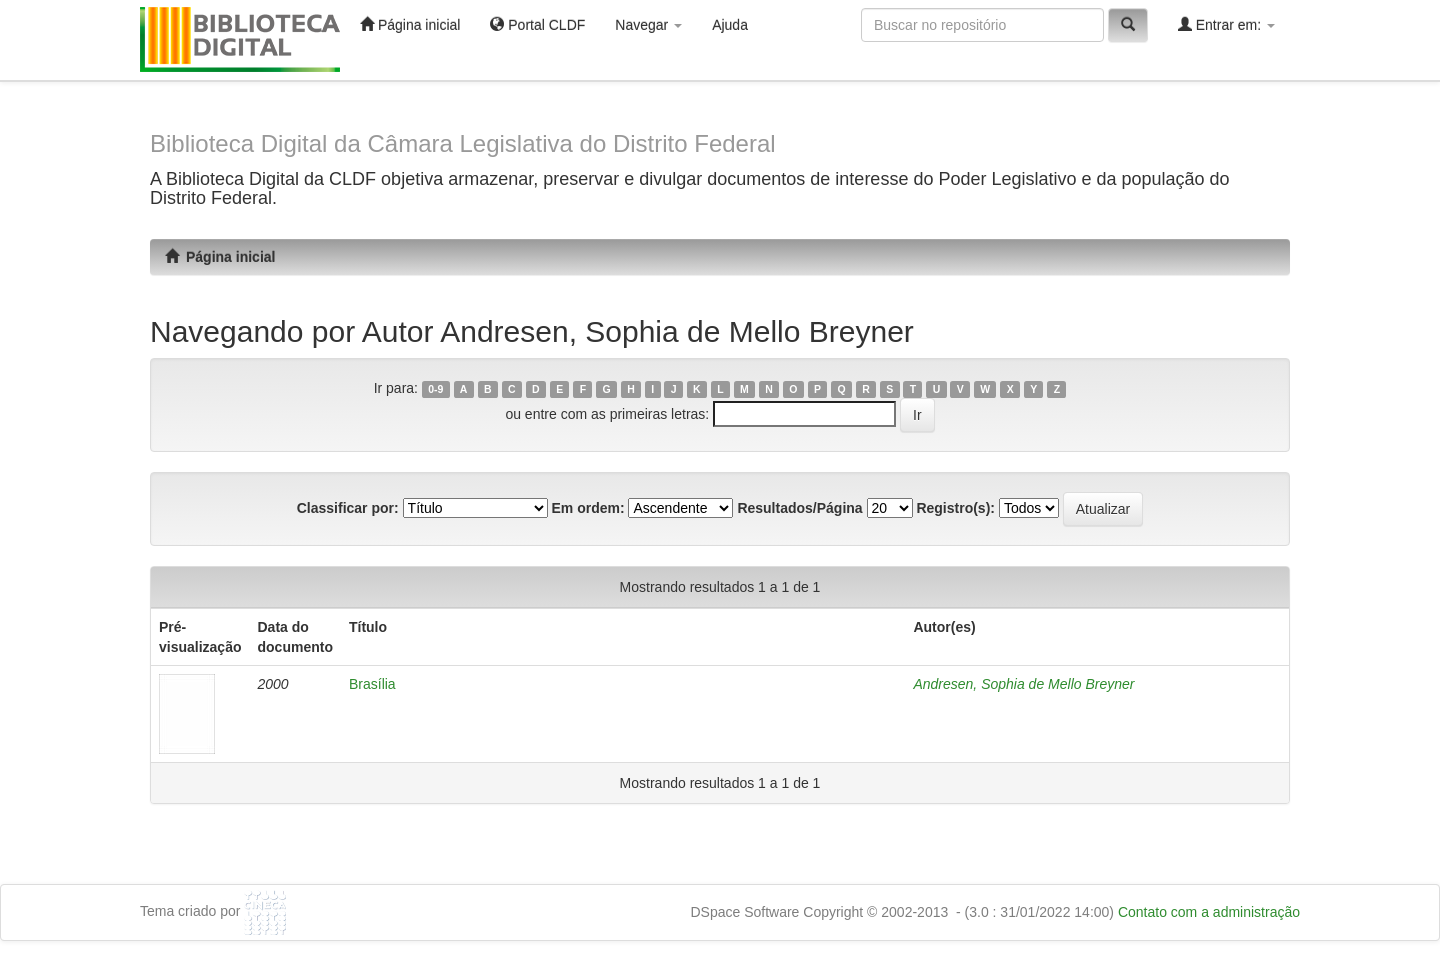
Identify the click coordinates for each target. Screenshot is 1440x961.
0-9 (435, 389)
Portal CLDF (537, 24)
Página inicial (410, 24)
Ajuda (730, 25)
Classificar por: (348, 508)
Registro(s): (955, 508)
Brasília (372, 684)
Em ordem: (587, 508)
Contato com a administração (1209, 912)
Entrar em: (1226, 24)
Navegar (648, 25)
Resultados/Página (799, 508)
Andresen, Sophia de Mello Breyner (1023, 684)
